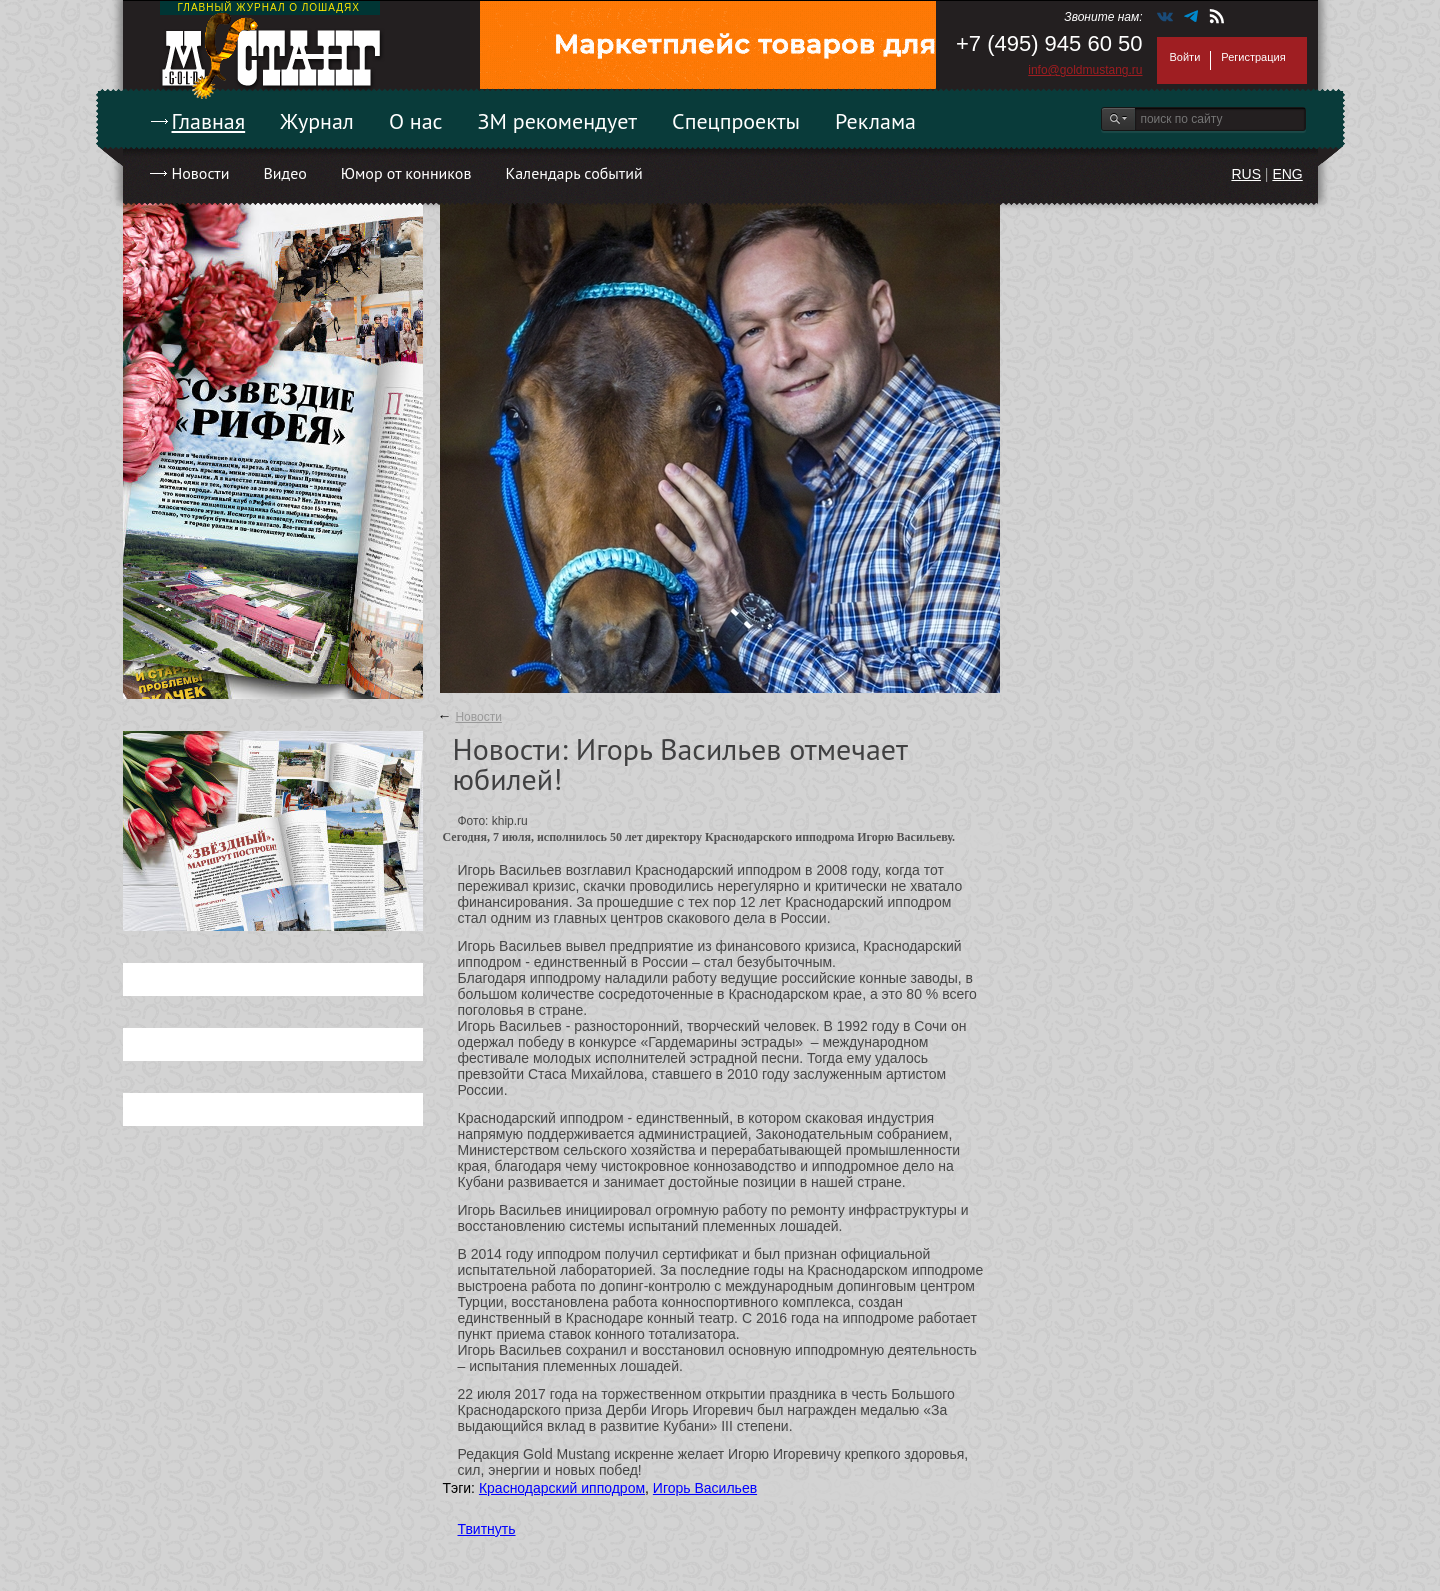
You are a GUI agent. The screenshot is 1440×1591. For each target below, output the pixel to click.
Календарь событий (573, 173)
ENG (1287, 174)
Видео (284, 173)
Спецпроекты (736, 121)
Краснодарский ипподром (562, 1488)
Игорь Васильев (705, 1488)
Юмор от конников (406, 173)
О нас (416, 121)
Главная (209, 121)
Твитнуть (487, 1529)
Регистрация (1253, 57)
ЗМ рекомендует (558, 121)
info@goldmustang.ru (1085, 70)
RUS (1246, 174)
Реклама (875, 121)
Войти (1185, 57)
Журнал (317, 121)
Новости (201, 173)
